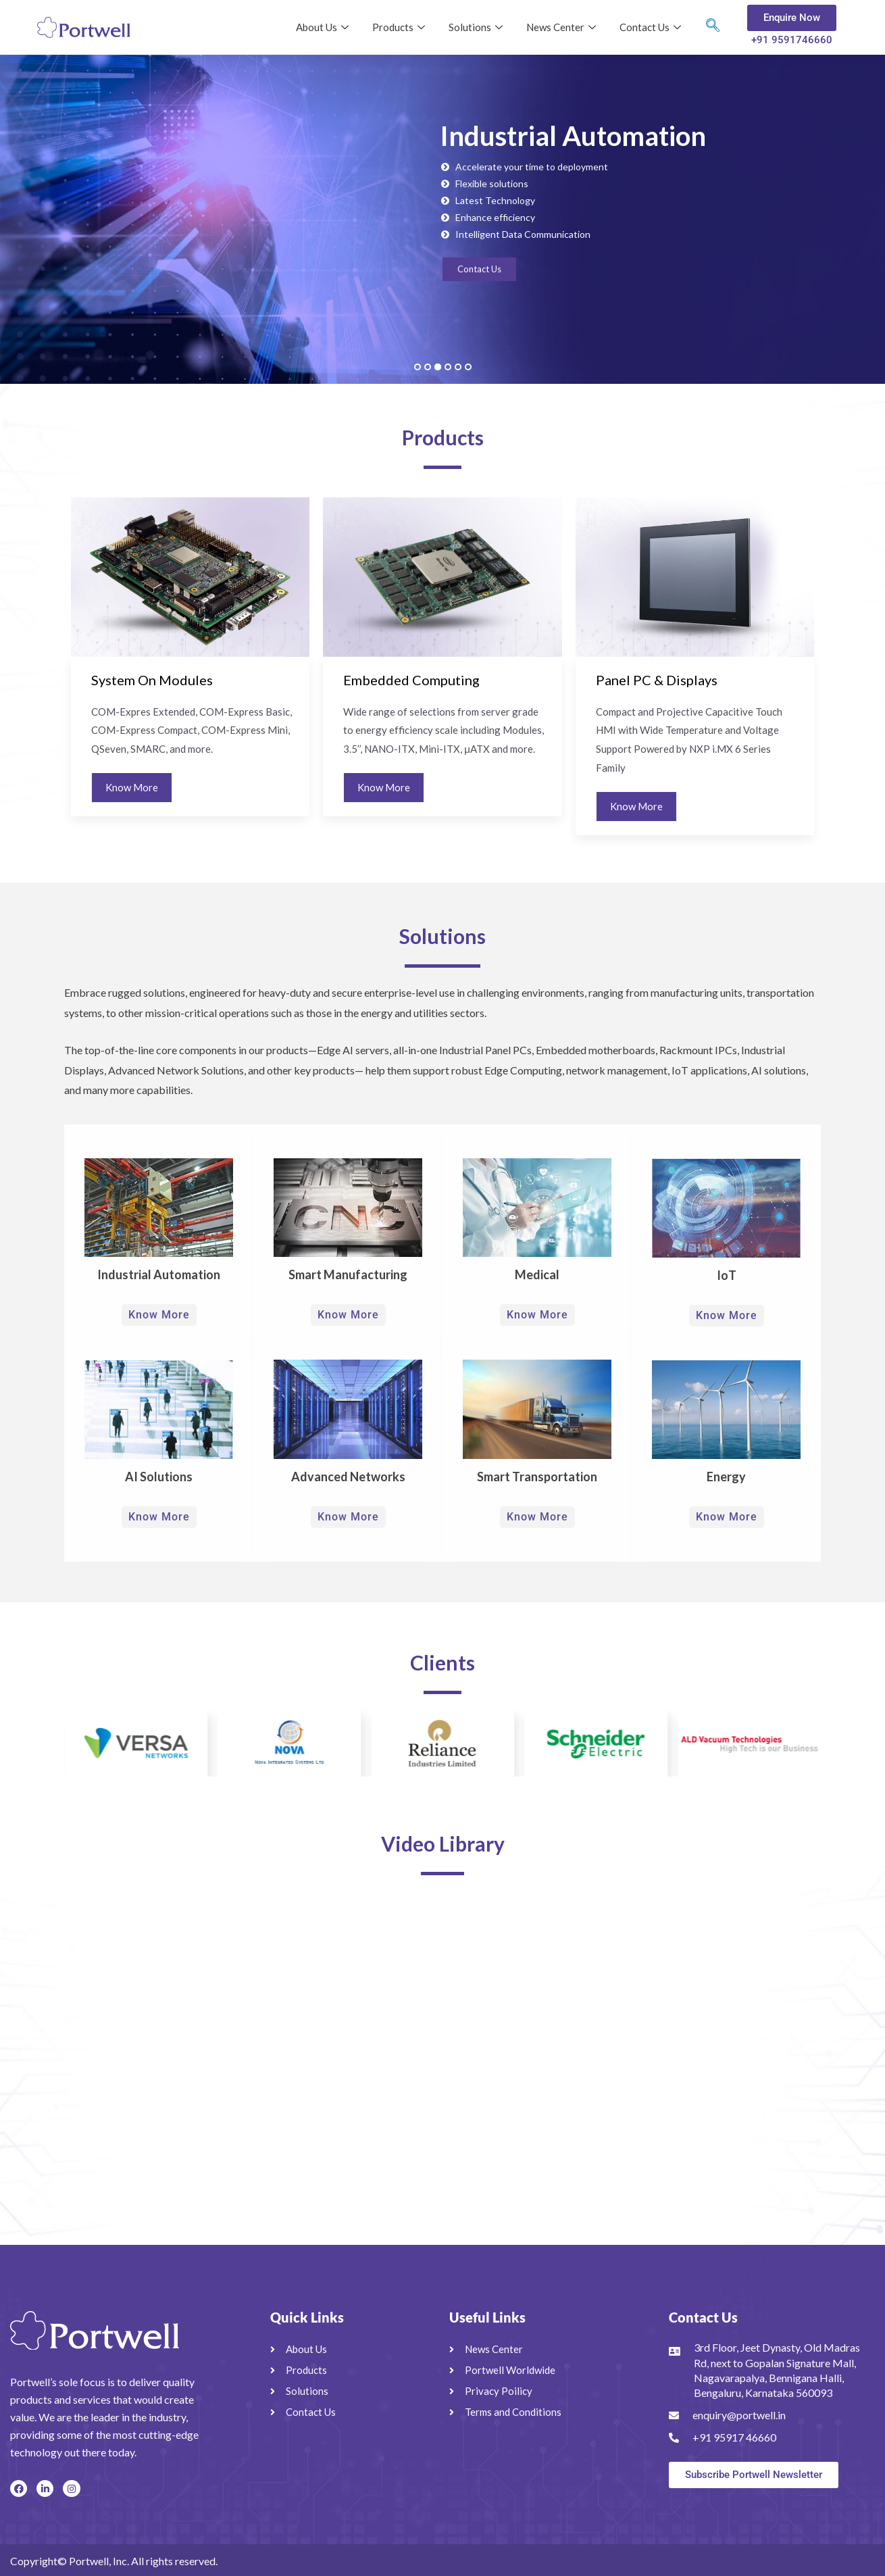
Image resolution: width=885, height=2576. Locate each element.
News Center (562, 27)
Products (400, 27)
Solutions (477, 27)
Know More (131, 787)
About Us (324, 27)
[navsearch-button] (712, 27)
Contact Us (652, 27)
